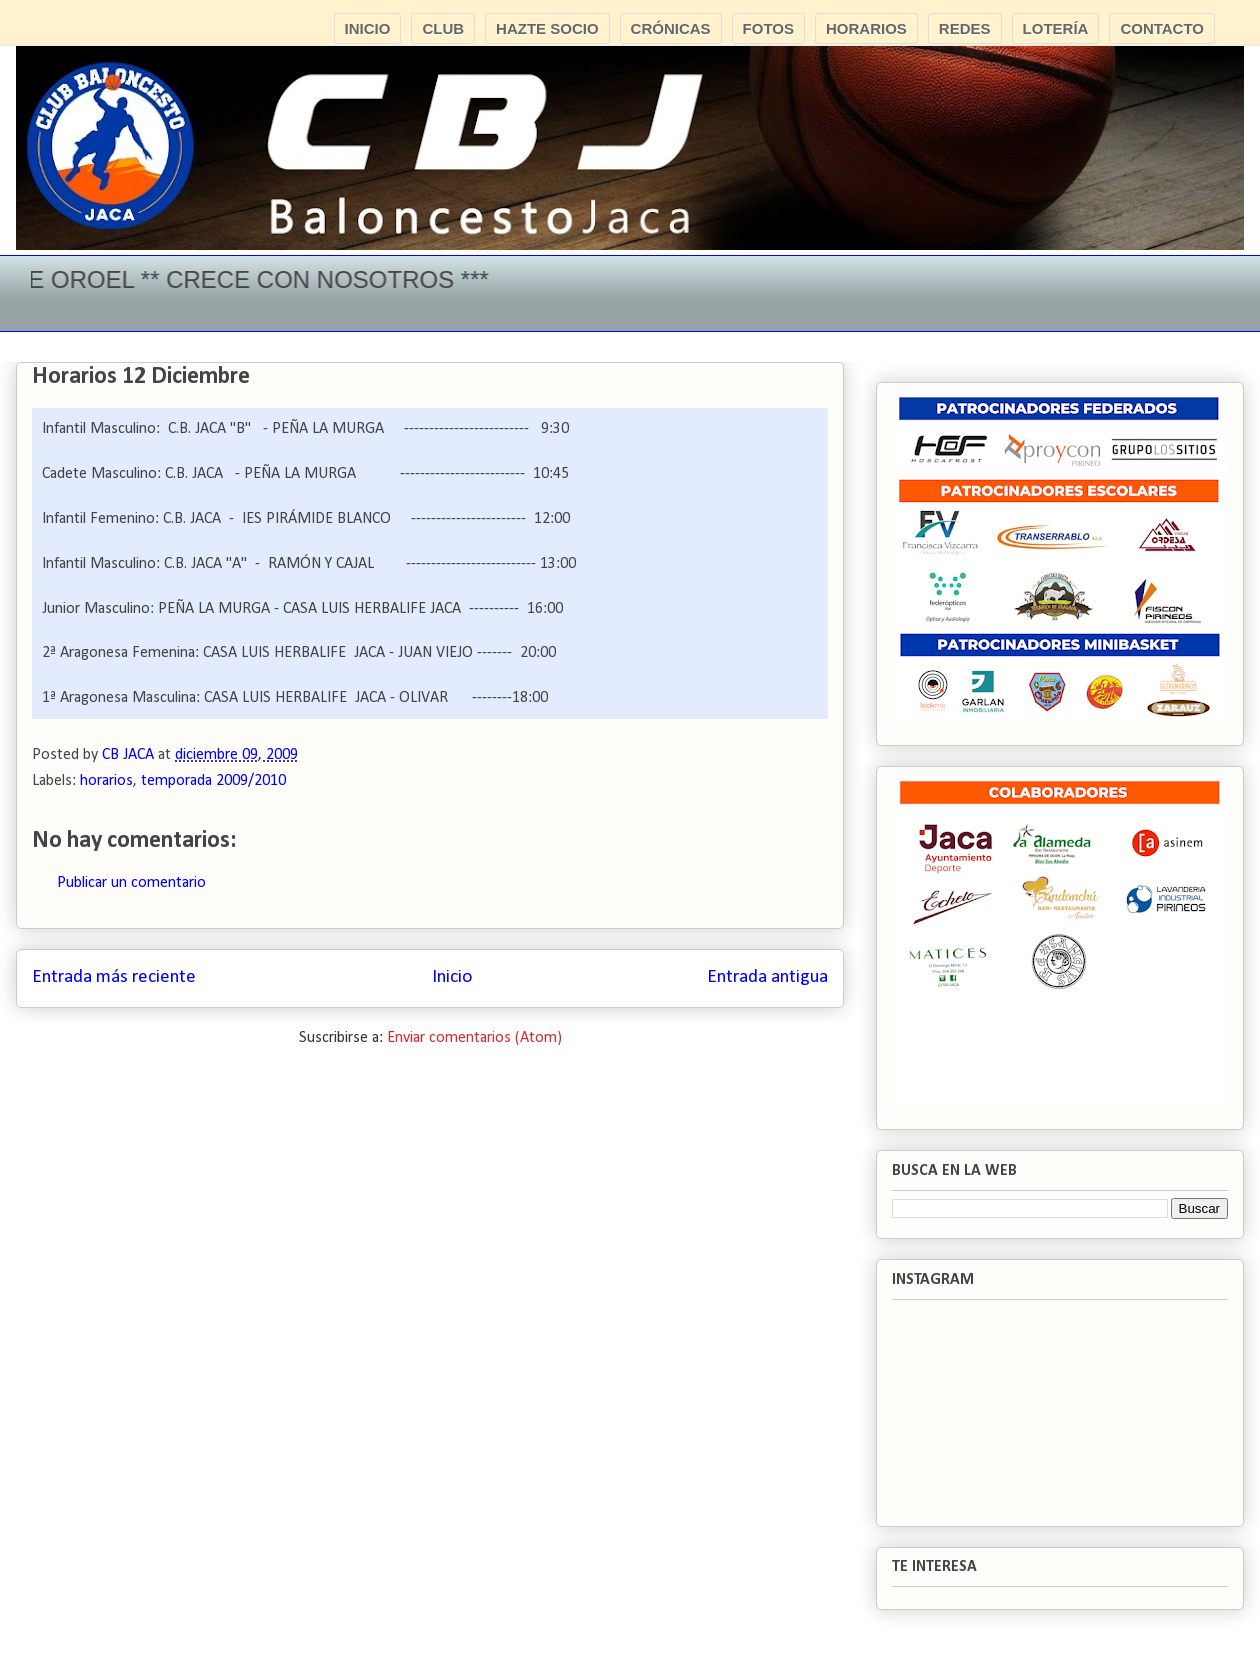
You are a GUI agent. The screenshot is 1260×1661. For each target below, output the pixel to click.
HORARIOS (866, 28)
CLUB (443, 28)
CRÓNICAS (671, 28)
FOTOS (768, 28)
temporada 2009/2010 (213, 781)
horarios (106, 781)
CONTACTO (1162, 28)
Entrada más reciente (114, 977)
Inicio (452, 977)
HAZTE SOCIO (547, 28)
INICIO (368, 28)
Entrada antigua (767, 977)
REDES (965, 28)
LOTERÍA (1056, 28)
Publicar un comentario (131, 883)
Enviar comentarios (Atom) (474, 1038)
